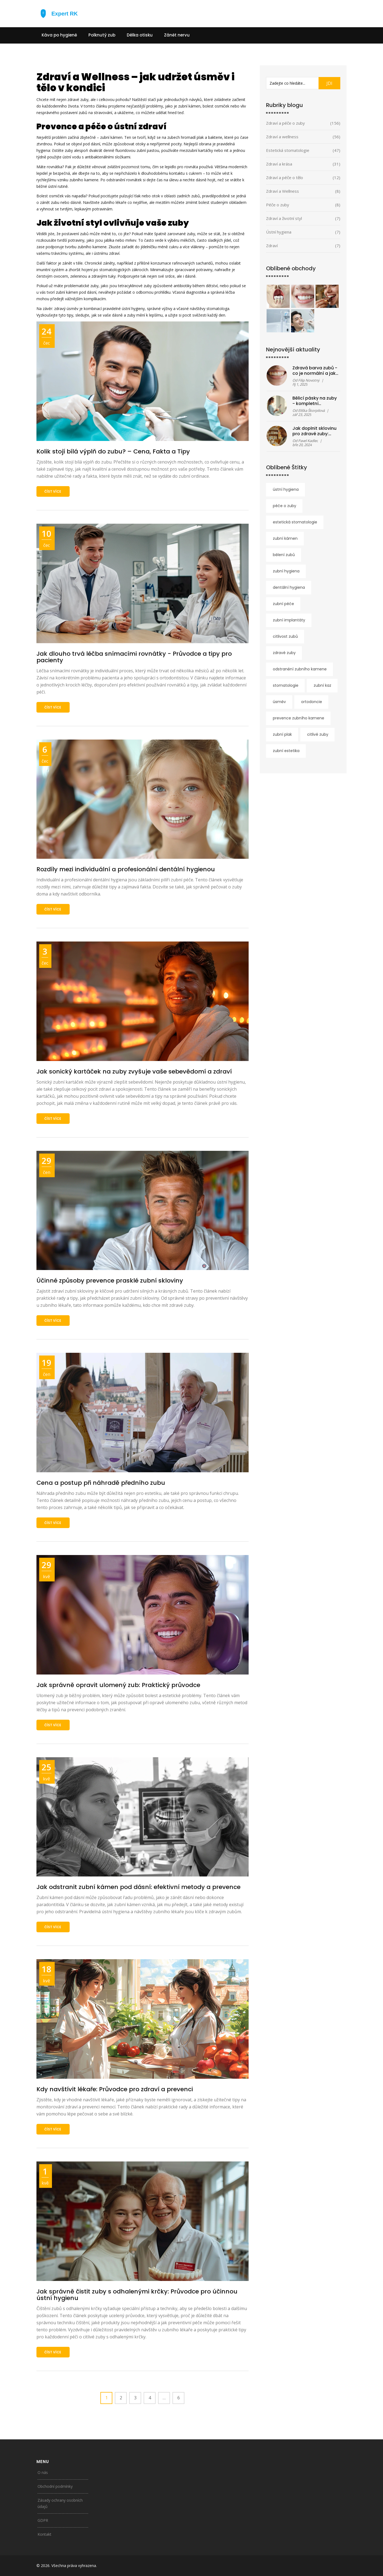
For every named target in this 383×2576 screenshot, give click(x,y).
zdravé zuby (284, 652)
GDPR (43, 2520)
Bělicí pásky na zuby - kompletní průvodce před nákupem (314, 400)
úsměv (279, 701)
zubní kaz (322, 685)
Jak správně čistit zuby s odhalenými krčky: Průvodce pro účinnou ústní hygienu (136, 2294)
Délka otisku (140, 35)
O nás (43, 2472)
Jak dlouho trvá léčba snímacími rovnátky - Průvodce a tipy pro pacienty (134, 656)
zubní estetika (286, 750)
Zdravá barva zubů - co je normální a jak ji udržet (314, 370)
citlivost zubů (285, 636)
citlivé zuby (317, 734)
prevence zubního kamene (298, 718)
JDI (329, 83)
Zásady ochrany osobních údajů (60, 2503)
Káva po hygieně (59, 35)
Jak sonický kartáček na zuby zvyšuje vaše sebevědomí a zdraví (134, 1071)
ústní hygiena (286, 489)
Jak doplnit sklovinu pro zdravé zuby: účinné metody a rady (314, 431)
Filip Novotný (309, 380)
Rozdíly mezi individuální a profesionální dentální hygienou (125, 869)
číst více (52, 491)
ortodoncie (311, 701)
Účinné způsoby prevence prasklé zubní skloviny (109, 1280)
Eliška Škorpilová (311, 410)
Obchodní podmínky (55, 2486)
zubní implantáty (289, 620)
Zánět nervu (177, 35)
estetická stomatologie (295, 522)
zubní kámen (285, 538)
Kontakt (44, 2534)
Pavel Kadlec (308, 440)
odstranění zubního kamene (300, 669)
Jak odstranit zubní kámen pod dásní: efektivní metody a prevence (138, 1887)
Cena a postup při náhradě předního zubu (100, 1483)
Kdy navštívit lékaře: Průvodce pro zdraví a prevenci (114, 2089)
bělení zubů (284, 554)
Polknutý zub (101, 35)
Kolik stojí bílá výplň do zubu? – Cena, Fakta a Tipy (113, 451)
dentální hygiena (289, 587)
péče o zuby (284, 505)
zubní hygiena (286, 571)
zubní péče (283, 603)
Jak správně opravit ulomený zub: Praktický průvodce (118, 1685)
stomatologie (285, 685)
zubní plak (282, 734)
